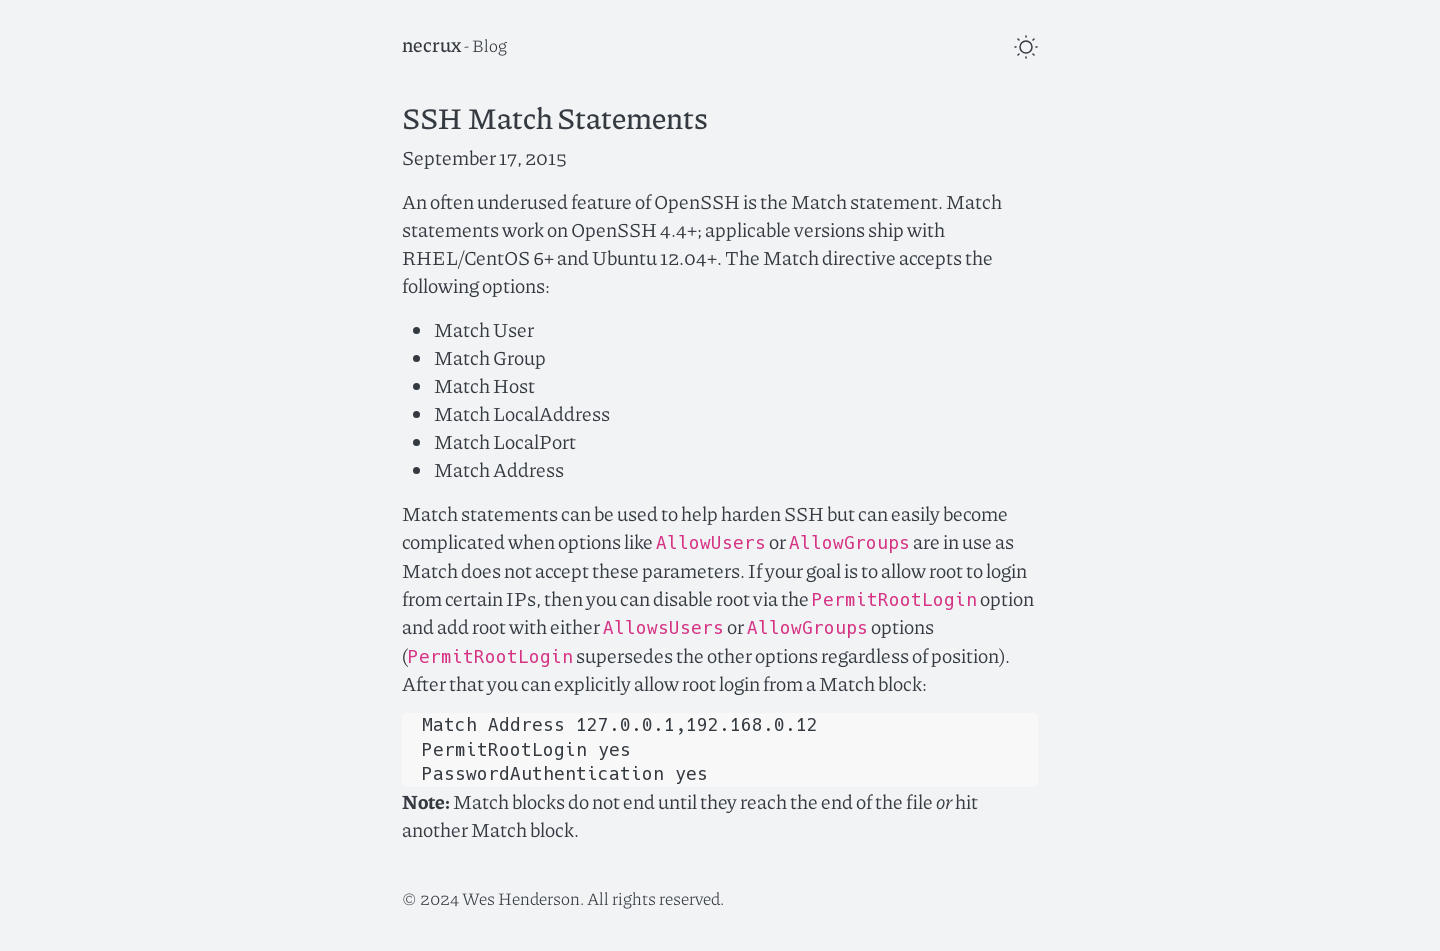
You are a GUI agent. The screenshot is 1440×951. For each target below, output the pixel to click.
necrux (431, 44)
